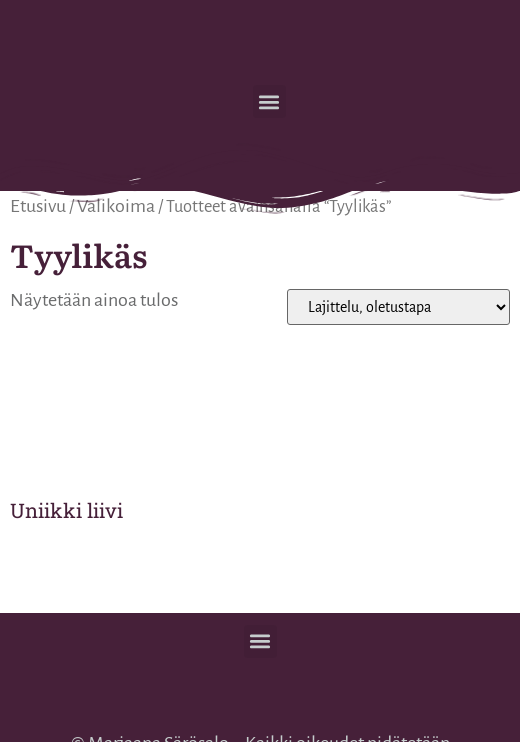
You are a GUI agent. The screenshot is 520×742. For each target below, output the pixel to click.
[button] (269, 101)
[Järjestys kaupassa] (398, 307)
